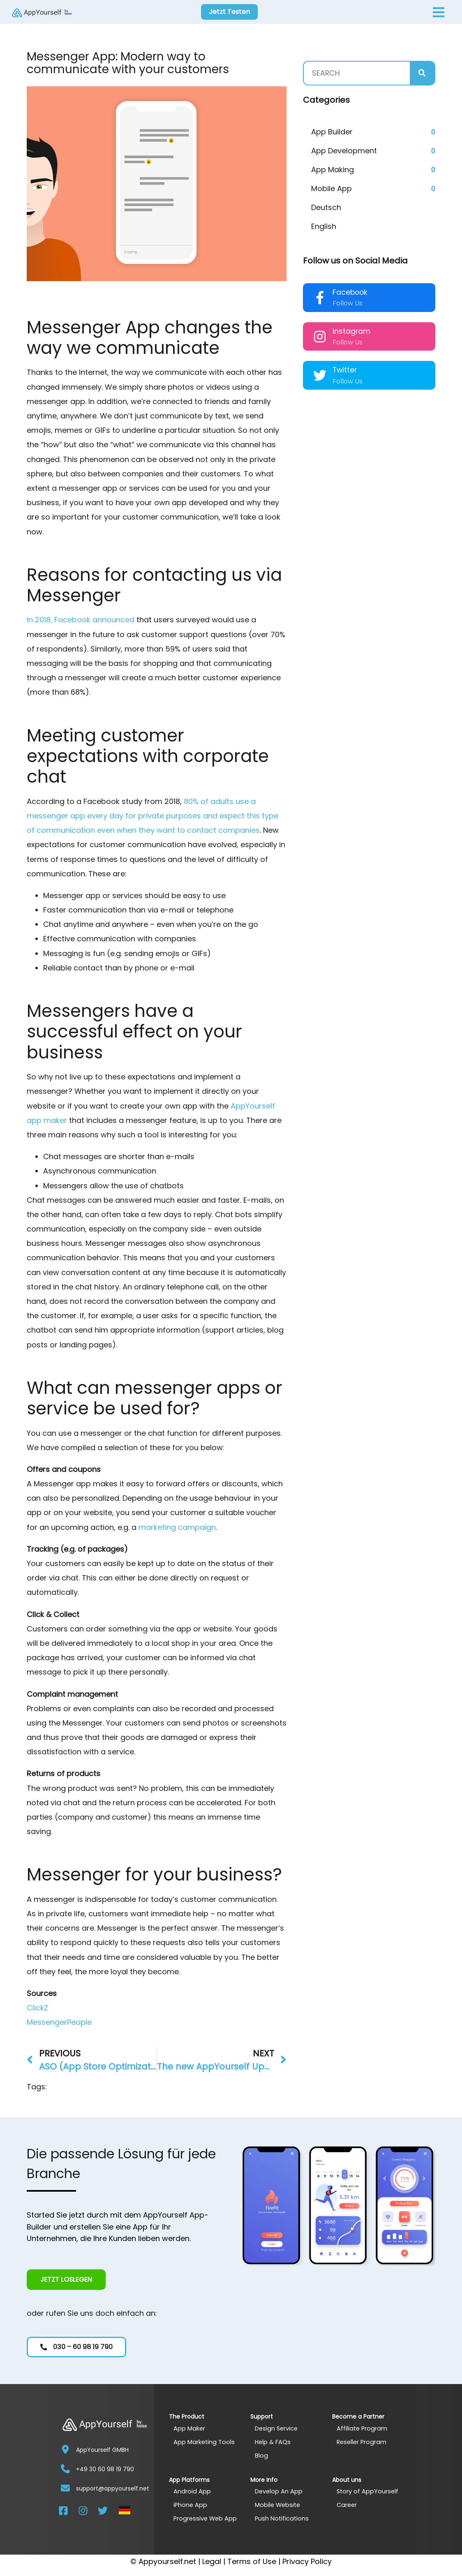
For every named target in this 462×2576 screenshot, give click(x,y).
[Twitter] (319, 375)
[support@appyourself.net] (65, 2488)
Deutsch (326, 207)
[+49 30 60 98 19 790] (65, 2468)
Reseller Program (362, 2441)
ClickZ (37, 2008)
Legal (211, 2561)
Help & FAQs (273, 2441)
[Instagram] (319, 336)
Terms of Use (251, 2561)
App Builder (332, 132)
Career (347, 2504)
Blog (261, 2455)
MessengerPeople (59, 2022)
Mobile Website (278, 2504)
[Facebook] (319, 297)
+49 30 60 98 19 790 (105, 2469)
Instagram (351, 331)
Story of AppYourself (368, 2491)
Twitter (345, 370)
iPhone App (190, 2504)
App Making (332, 169)
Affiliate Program (362, 2428)
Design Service (277, 2428)
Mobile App (331, 188)
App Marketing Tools (204, 2441)
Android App (192, 2491)
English (323, 226)
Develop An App (279, 2491)
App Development (344, 151)
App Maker (189, 2428)
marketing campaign (177, 1527)
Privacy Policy (307, 2561)
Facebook (350, 292)
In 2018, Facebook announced (80, 620)
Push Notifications (282, 2518)
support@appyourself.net (112, 2488)
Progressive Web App (206, 2518)
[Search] (422, 73)
